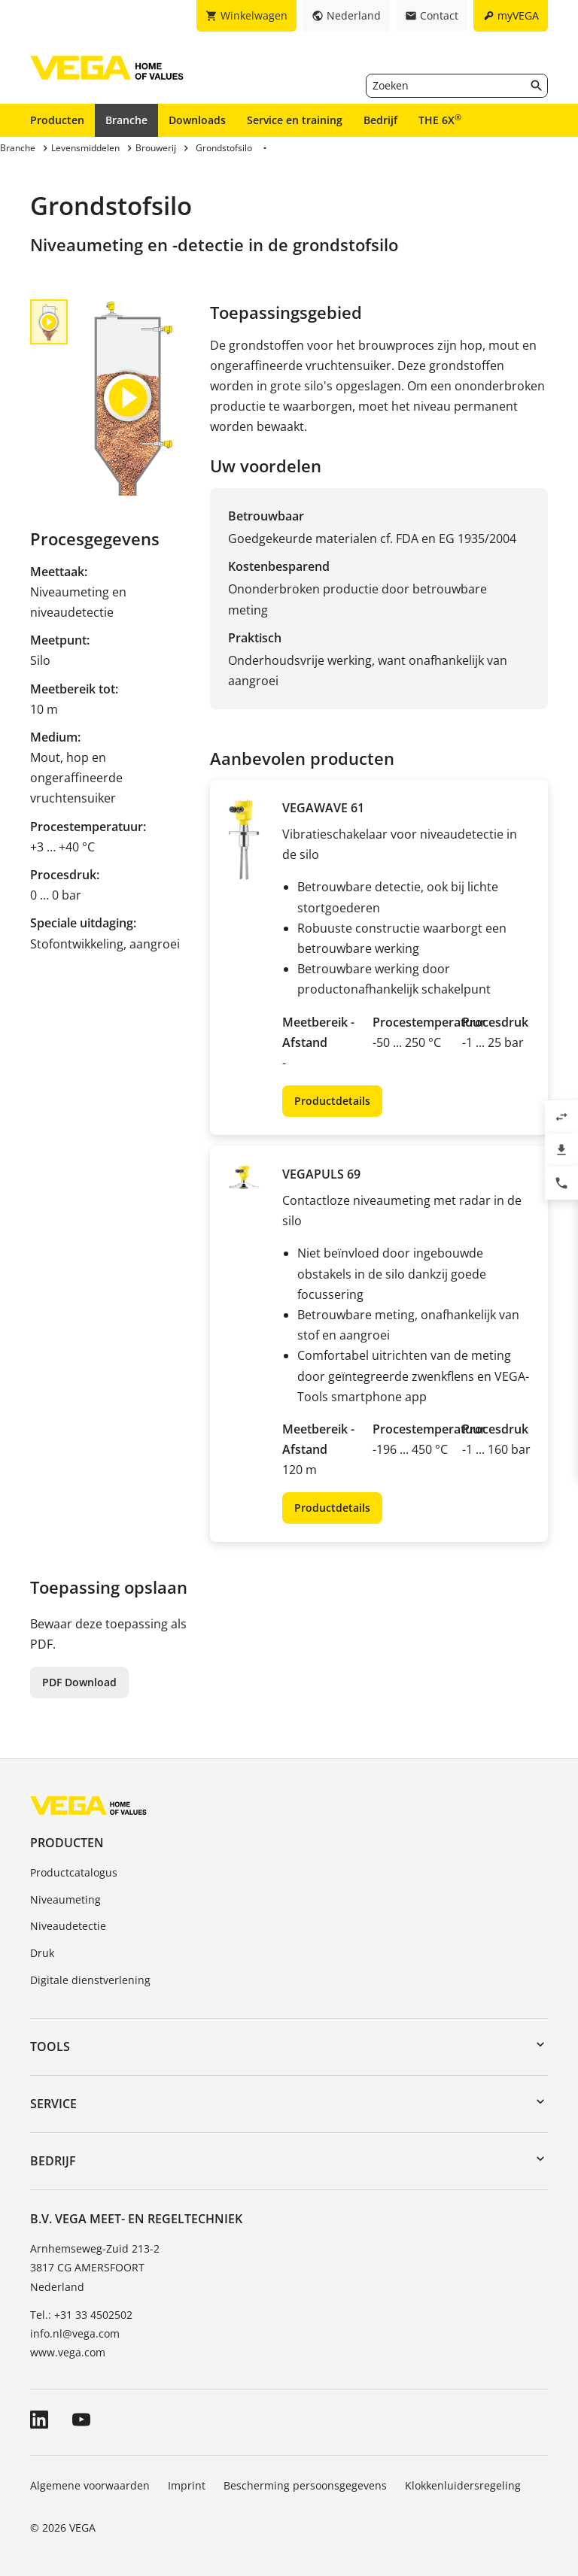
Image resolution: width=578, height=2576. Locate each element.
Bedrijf (380, 120)
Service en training (294, 120)
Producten (57, 120)
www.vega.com (67, 2352)
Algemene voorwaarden (90, 2485)
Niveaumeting (65, 1899)
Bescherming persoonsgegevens (305, 2485)
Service (53, 2103)
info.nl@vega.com (75, 2333)
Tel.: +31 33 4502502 (81, 2314)
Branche (126, 120)
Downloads (197, 120)
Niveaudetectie (68, 1926)
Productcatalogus (73, 1872)
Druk (42, 1953)
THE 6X (439, 119)
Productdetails (332, 1101)
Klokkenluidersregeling (463, 2485)
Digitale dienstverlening (90, 1980)
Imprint (186, 2485)
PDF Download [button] (79, 1682)
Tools (50, 2046)
